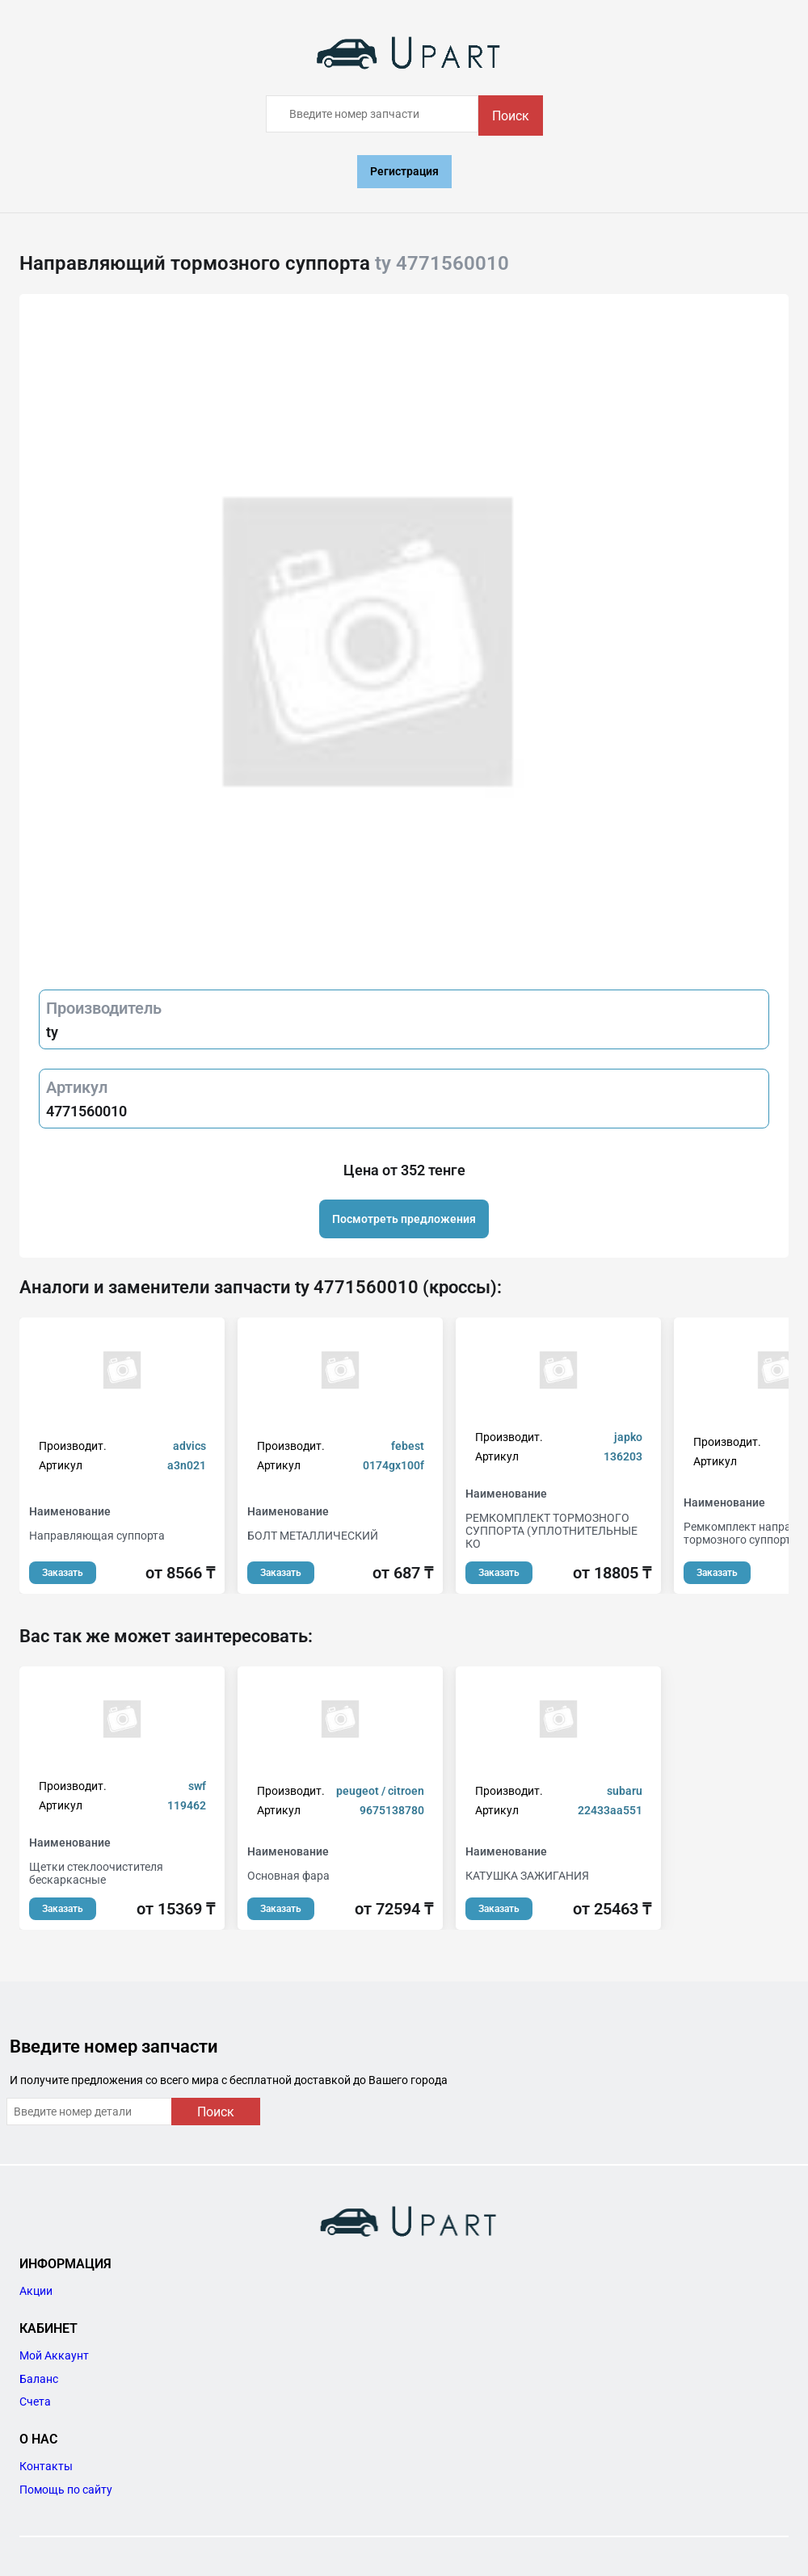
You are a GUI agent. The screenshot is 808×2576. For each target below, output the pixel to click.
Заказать (62, 1572)
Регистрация (404, 171)
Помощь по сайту (65, 2489)
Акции (36, 2290)
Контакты (46, 2466)
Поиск (510, 116)
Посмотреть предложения (404, 1218)
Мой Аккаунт (54, 2355)
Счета (35, 2401)
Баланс (38, 2378)
